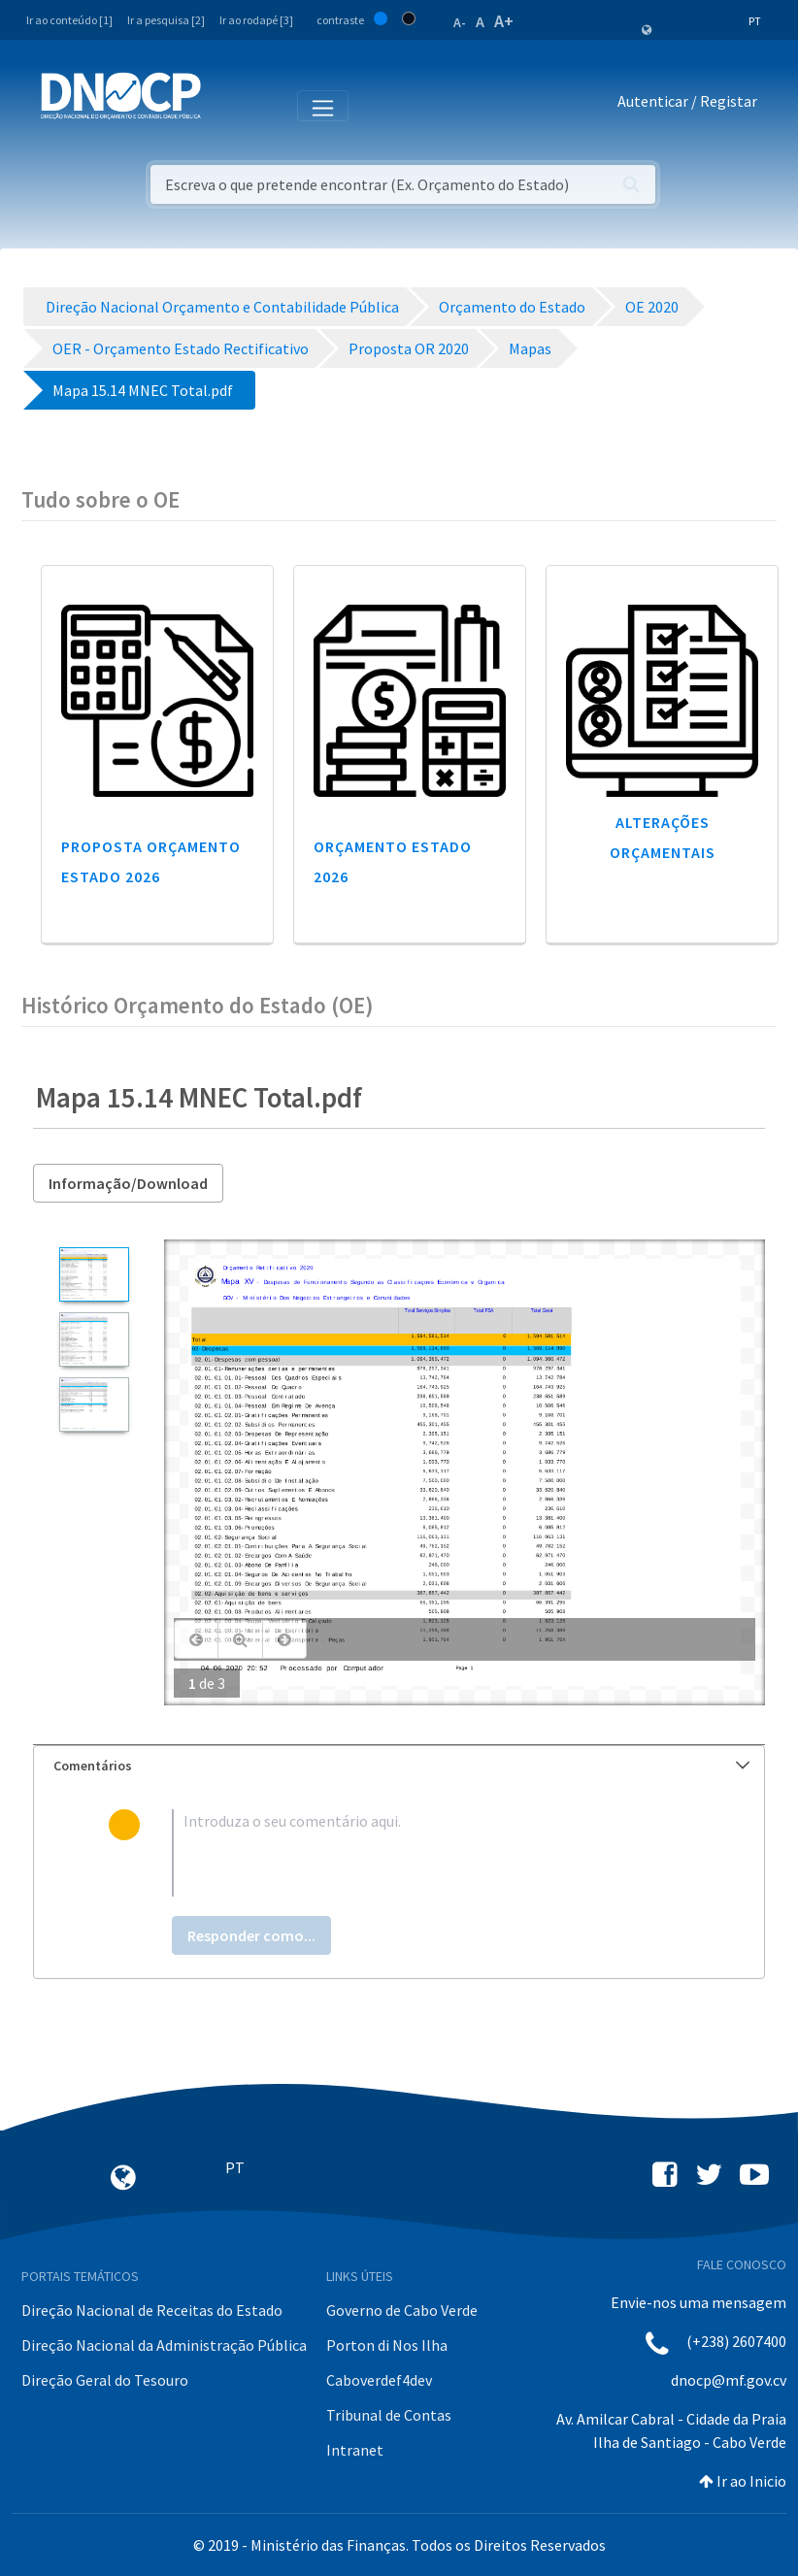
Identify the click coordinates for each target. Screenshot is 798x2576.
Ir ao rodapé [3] (256, 20)
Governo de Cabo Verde (402, 2310)
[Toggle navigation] (226, 104)
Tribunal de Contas (388, 2415)
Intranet (354, 2450)
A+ (504, 21)
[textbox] (431, 1853)
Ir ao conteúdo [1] (69, 20)
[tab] (399, 1766)
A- (459, 22)
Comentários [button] (401, 1765)
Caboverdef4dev (379, 2380)
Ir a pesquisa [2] (166, 20)
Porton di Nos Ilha (387, 2345)
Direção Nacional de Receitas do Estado (152, 2310)
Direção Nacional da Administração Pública (164, 2345)
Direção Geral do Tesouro (104, 2380)
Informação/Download (128, 1183)
